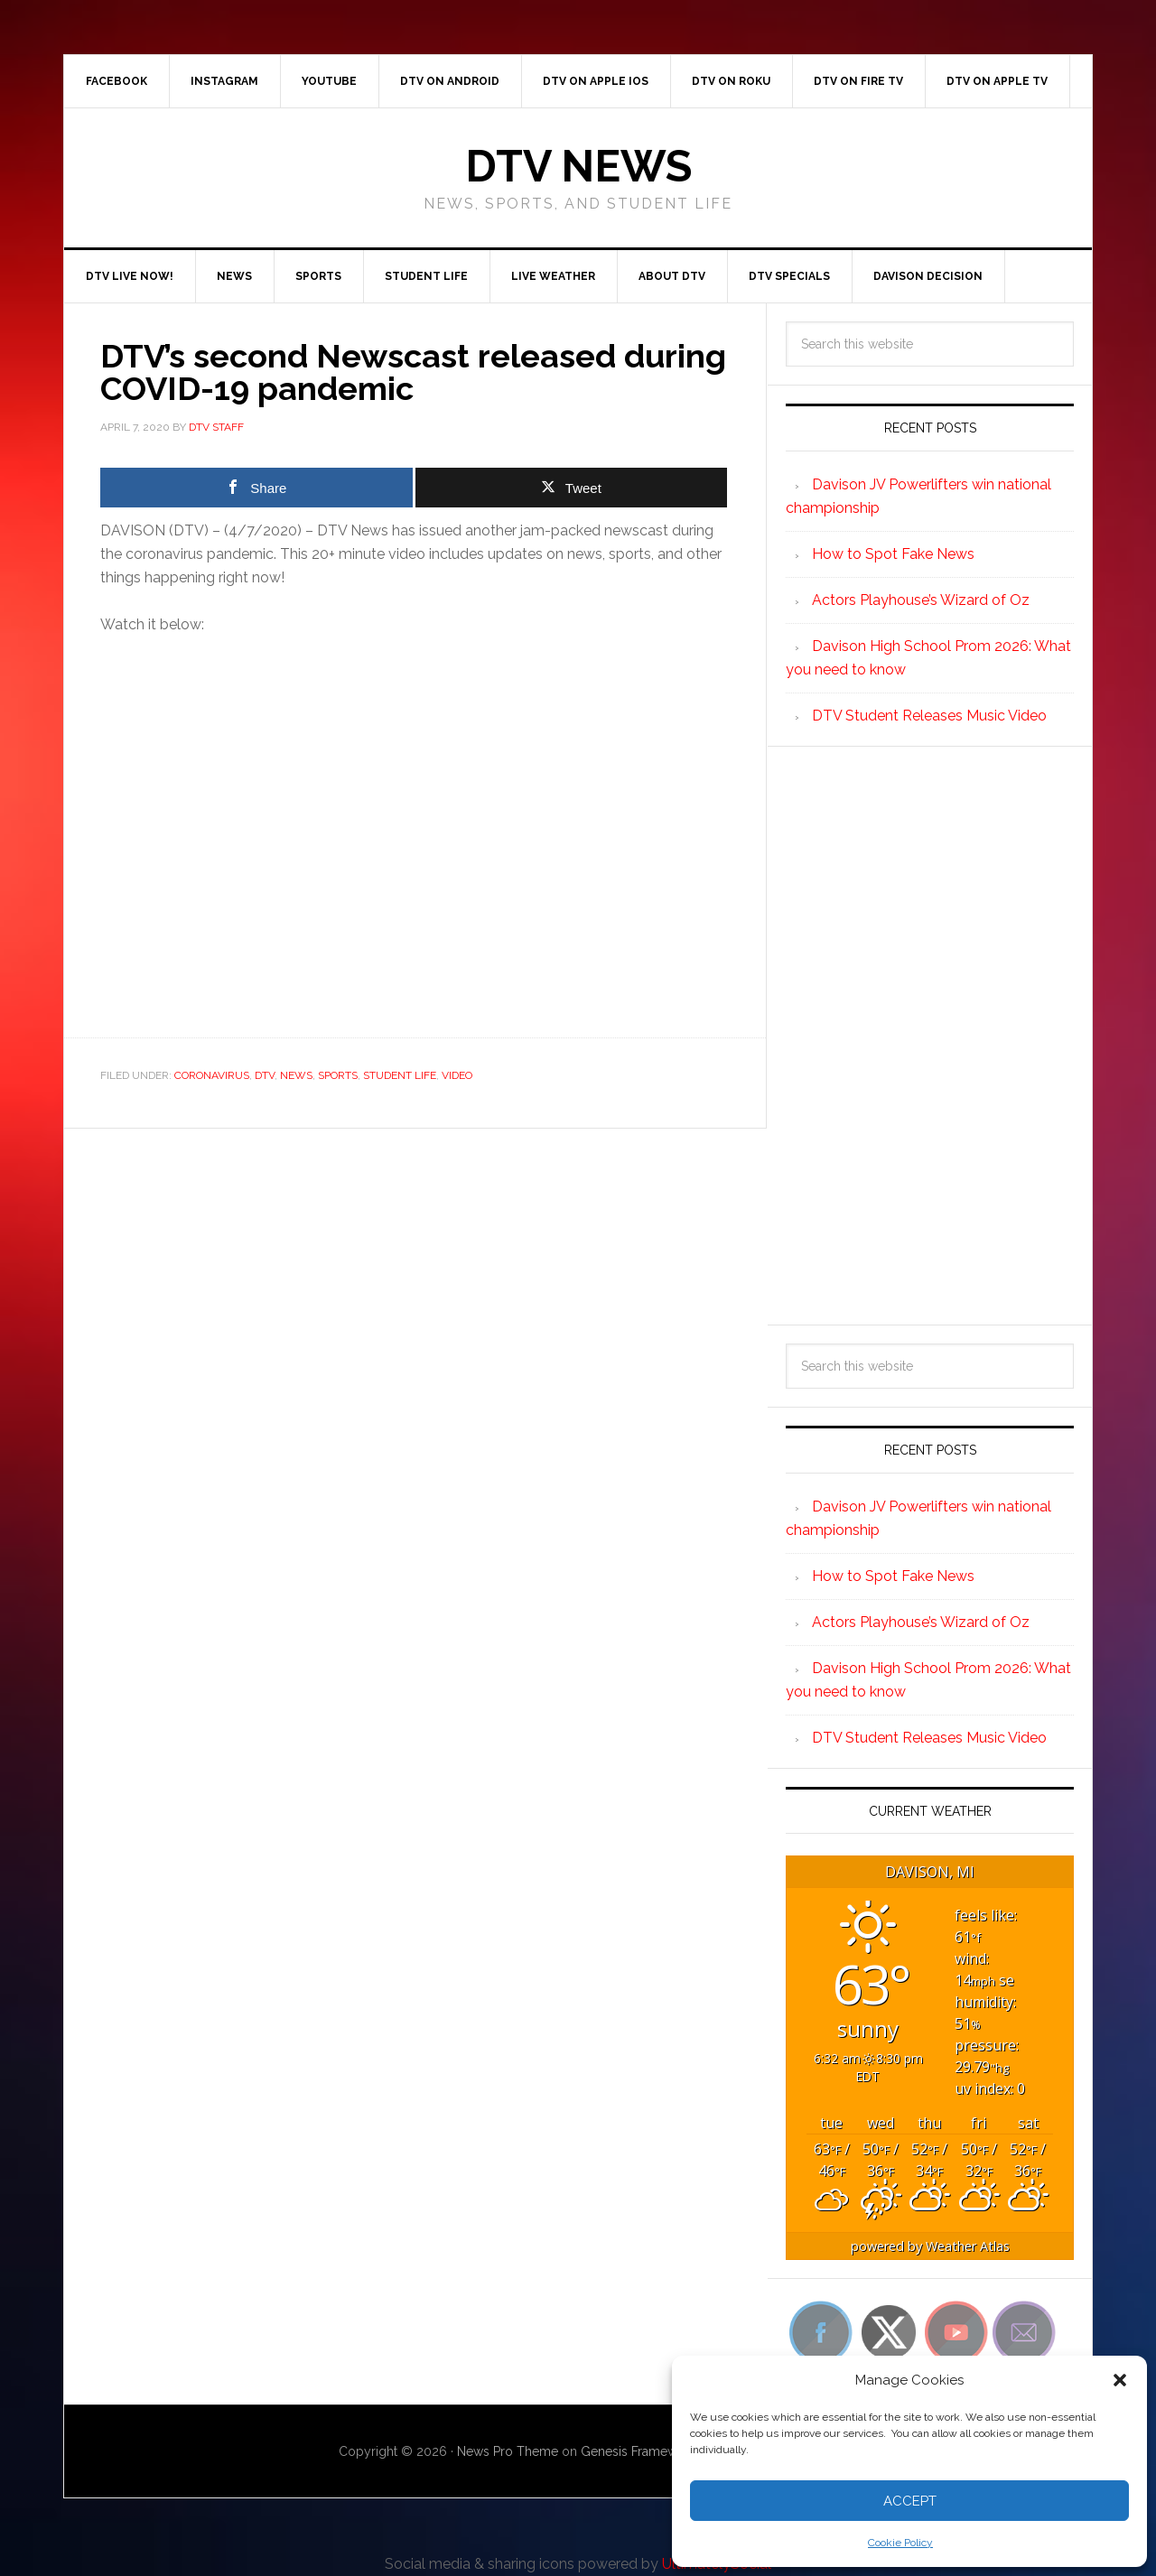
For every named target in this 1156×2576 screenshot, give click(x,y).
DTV (265, 1075)
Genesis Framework (638, 2451)
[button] (1120, 2380)
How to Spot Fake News (893, 554)
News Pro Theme (507, 2451)
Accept (910, 2501)
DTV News (578, 166)
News (296, 1075)
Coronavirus (211, 1075)
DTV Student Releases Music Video (929, 715)
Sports (338, 1075)
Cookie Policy (900, 2542)
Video (457, 1075)
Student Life (399, 1075)
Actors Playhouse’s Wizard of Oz (921, 600)
